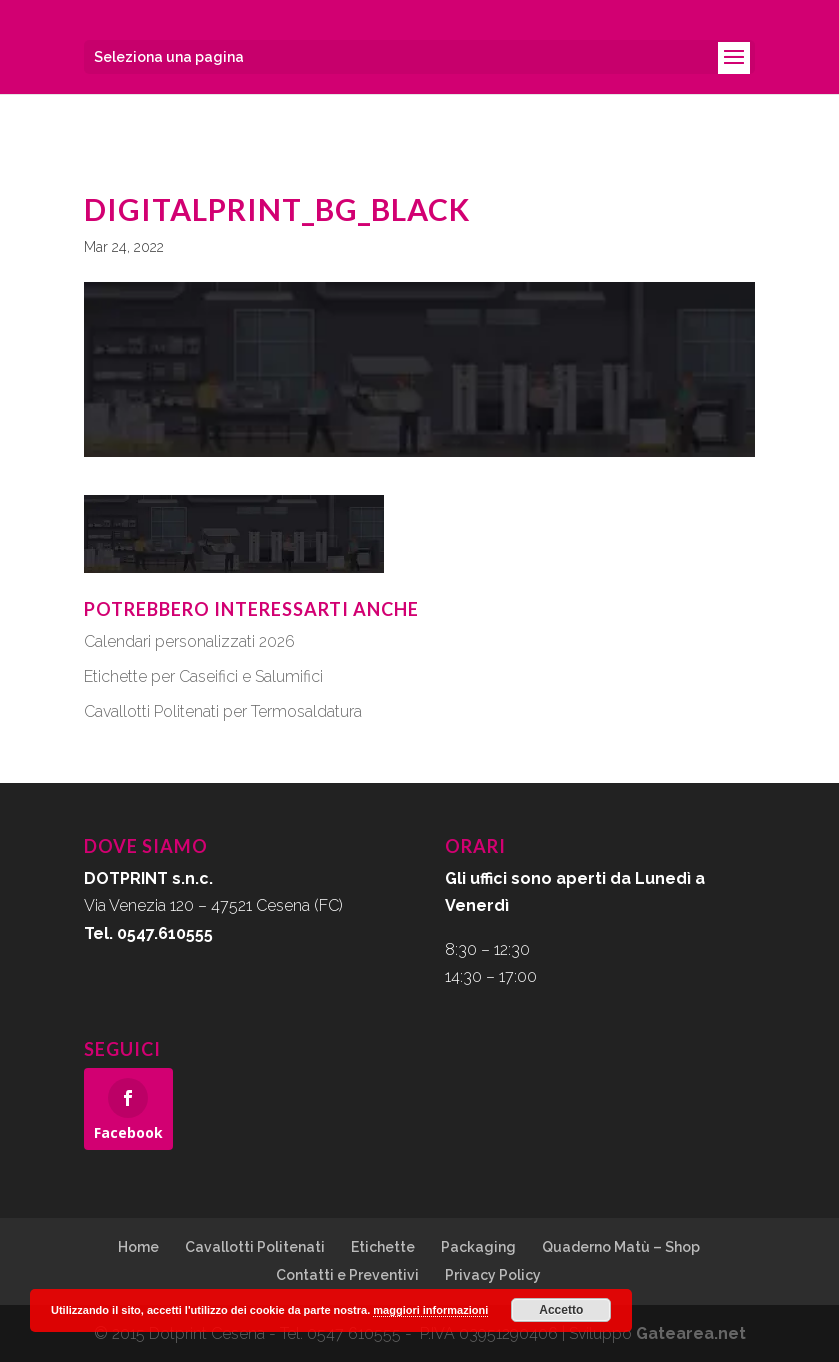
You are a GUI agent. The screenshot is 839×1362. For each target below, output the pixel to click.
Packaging (478, 1247)
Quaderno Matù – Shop (621, 1247)
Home (138, 1247)
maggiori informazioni (430, 1310)
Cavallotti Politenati (255, 1247)
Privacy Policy (493, 1275)
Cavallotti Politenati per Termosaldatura (223, 711)
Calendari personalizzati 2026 (189, 641)
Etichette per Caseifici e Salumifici (203, 676)
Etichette (383, 1247)
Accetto (561, 1310)
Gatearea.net (691, 1333)
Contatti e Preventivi (347, 1275)
